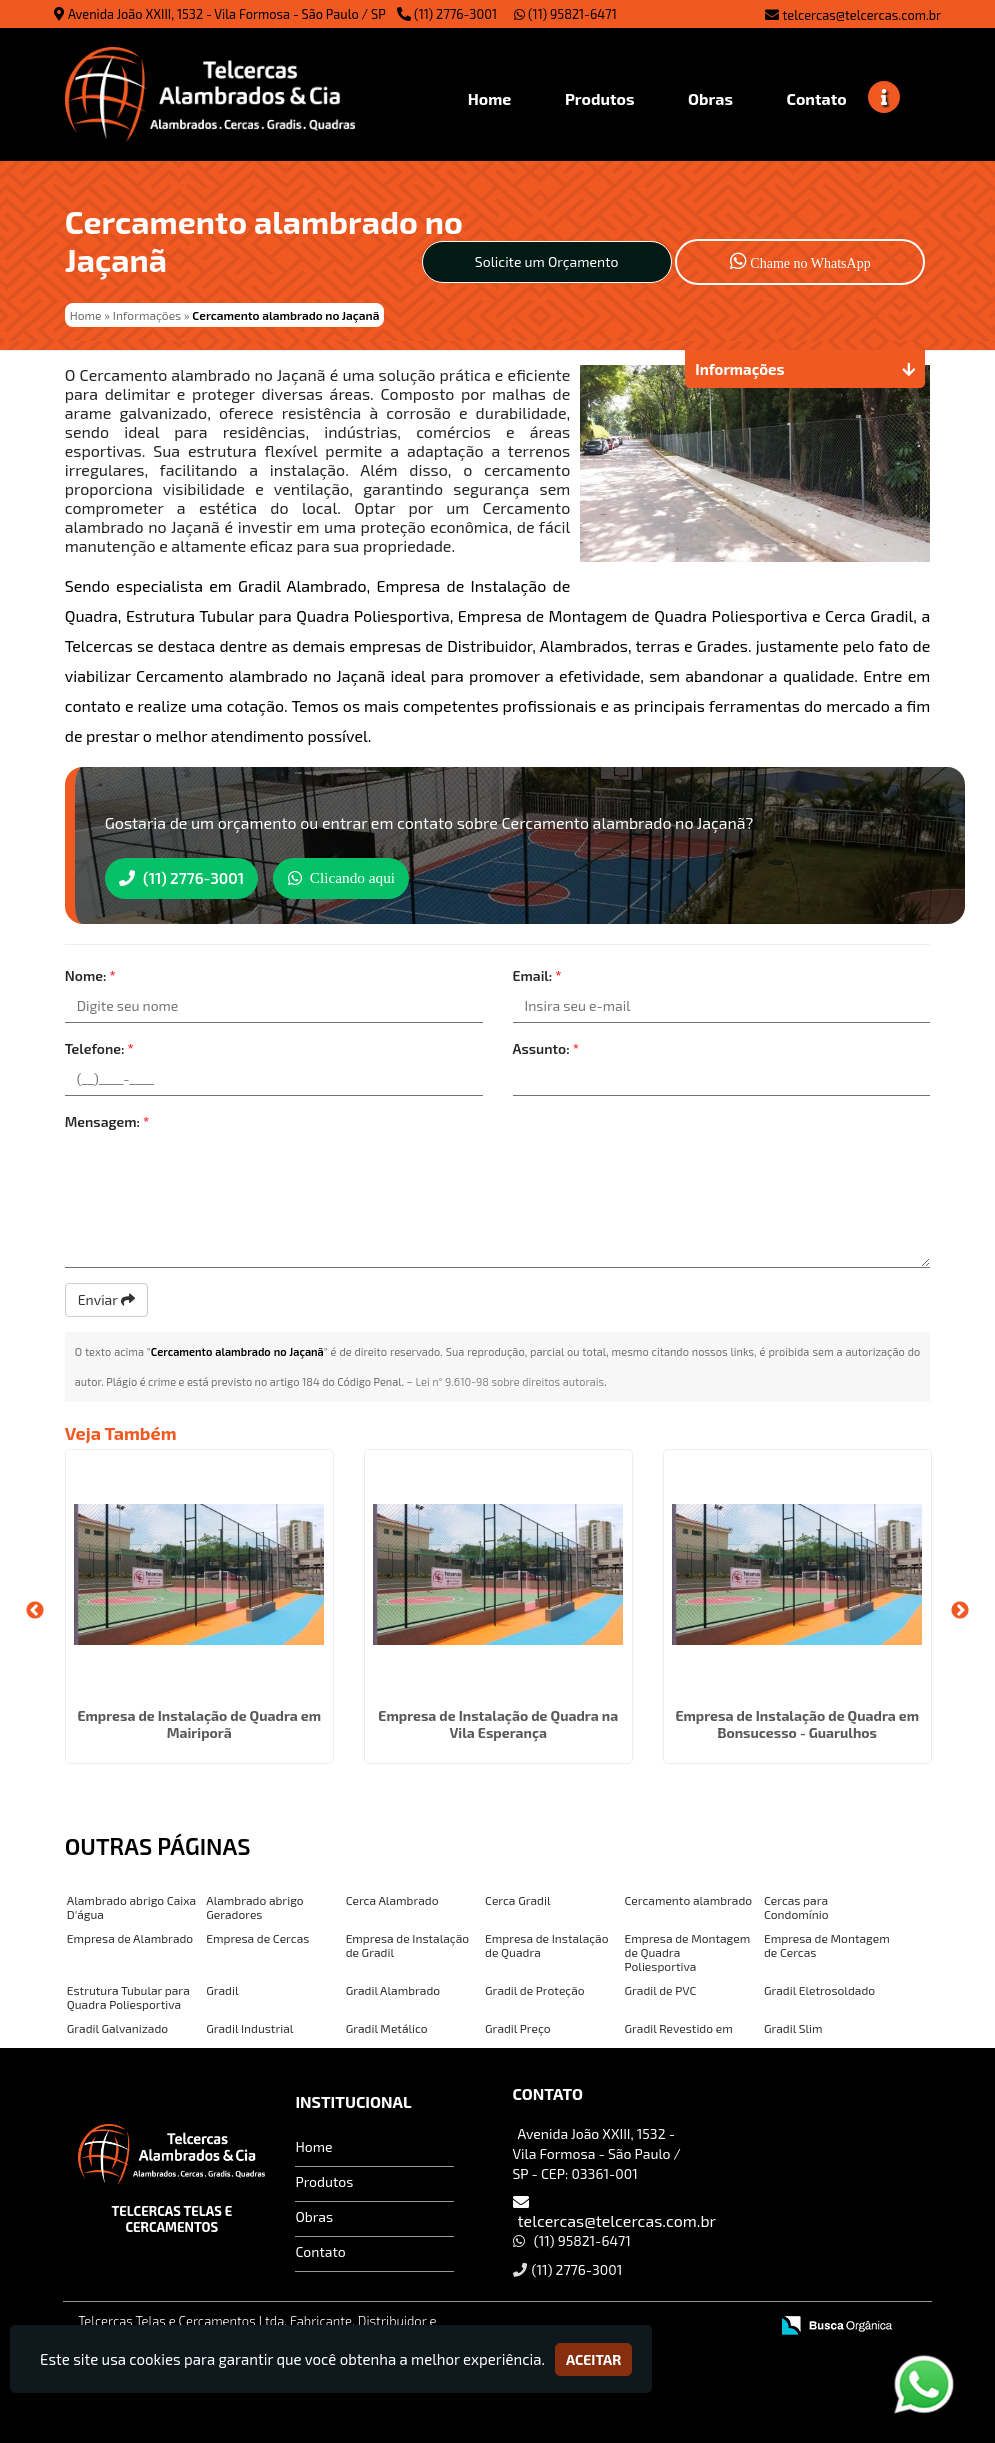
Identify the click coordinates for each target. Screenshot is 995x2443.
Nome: (90, 973)
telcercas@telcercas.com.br (861, 15)
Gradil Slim (793, 2026)
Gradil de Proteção (535, 1988)
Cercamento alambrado (689, 1898)
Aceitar (593, 2359)
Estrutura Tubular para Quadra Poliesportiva (128, 1995)
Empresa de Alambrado (130, 1936)
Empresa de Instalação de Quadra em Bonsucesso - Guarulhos (797, 1722)
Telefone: (99, 1046)
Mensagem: (107, 1119)
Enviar (106, 1297)
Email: (537, 973)
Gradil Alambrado (393, 1988)
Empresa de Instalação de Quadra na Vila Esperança (498, 1722)
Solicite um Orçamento (547, 261)
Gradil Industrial (249, 2026)
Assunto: (546, 1046)
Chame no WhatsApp (800, 260)
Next (960, 1609)
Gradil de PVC (661, 1988)
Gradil (222, 1988)
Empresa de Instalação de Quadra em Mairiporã (199, 1722)
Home (313, 2144)
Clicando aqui (365, 876)
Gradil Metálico (387, 2026)
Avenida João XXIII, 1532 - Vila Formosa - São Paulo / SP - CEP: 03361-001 (597, 2151)
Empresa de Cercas (257, 1936)
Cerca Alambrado (392, 1898)
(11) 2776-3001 (455, 14)
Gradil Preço (518, 2026)
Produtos (324, 2179)
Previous (35, 1609)
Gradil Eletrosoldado (819, 1988)
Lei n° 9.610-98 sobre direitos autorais (509, 1379)
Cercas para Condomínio (796, 1905)
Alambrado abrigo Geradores (254, 1905)
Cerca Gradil (517, 1898)
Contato (320, 2249)
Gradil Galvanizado (117, 2026)
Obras (314, 2214)
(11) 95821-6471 (565, 14)
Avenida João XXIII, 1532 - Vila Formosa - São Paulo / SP (227, 14)
